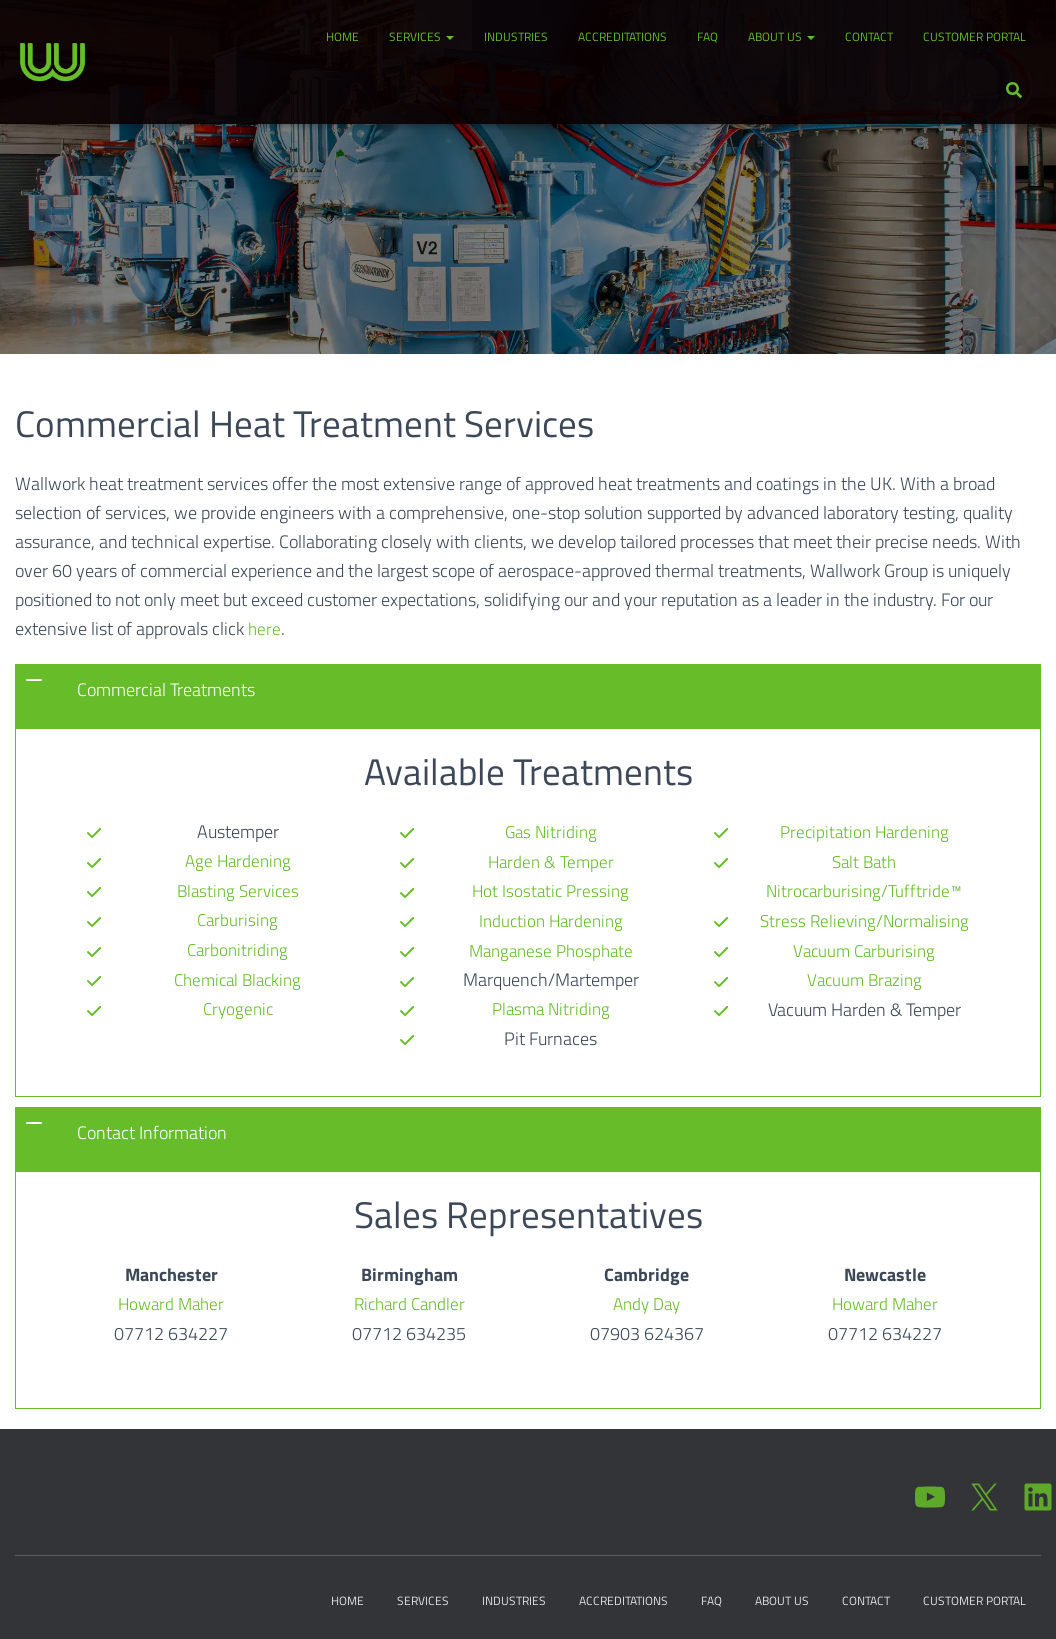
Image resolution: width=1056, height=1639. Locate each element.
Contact (869, 36)
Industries (516, 36)
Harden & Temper (551, 830)
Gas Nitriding (238, 1034)
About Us (781, 36)
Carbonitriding (237, 947)
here (265, 628)
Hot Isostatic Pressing (551, 860)
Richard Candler (409, 1299)
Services (421, 36)
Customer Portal (974, 36)
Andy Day (646, 1299)
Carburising (238, 918)
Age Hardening (237, 860)
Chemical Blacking (238, 976)
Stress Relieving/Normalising (864, 889)
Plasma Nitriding (551, 976)
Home (342, 36)
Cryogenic (238, 1005)
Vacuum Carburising (864, 918)
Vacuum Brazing (864, 947)
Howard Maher (171, 1299)
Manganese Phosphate (550, 918)
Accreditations (622, 36)
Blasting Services (238, 889)
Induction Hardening (550, 889)
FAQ (707, 36)
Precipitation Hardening (550, 1034)
